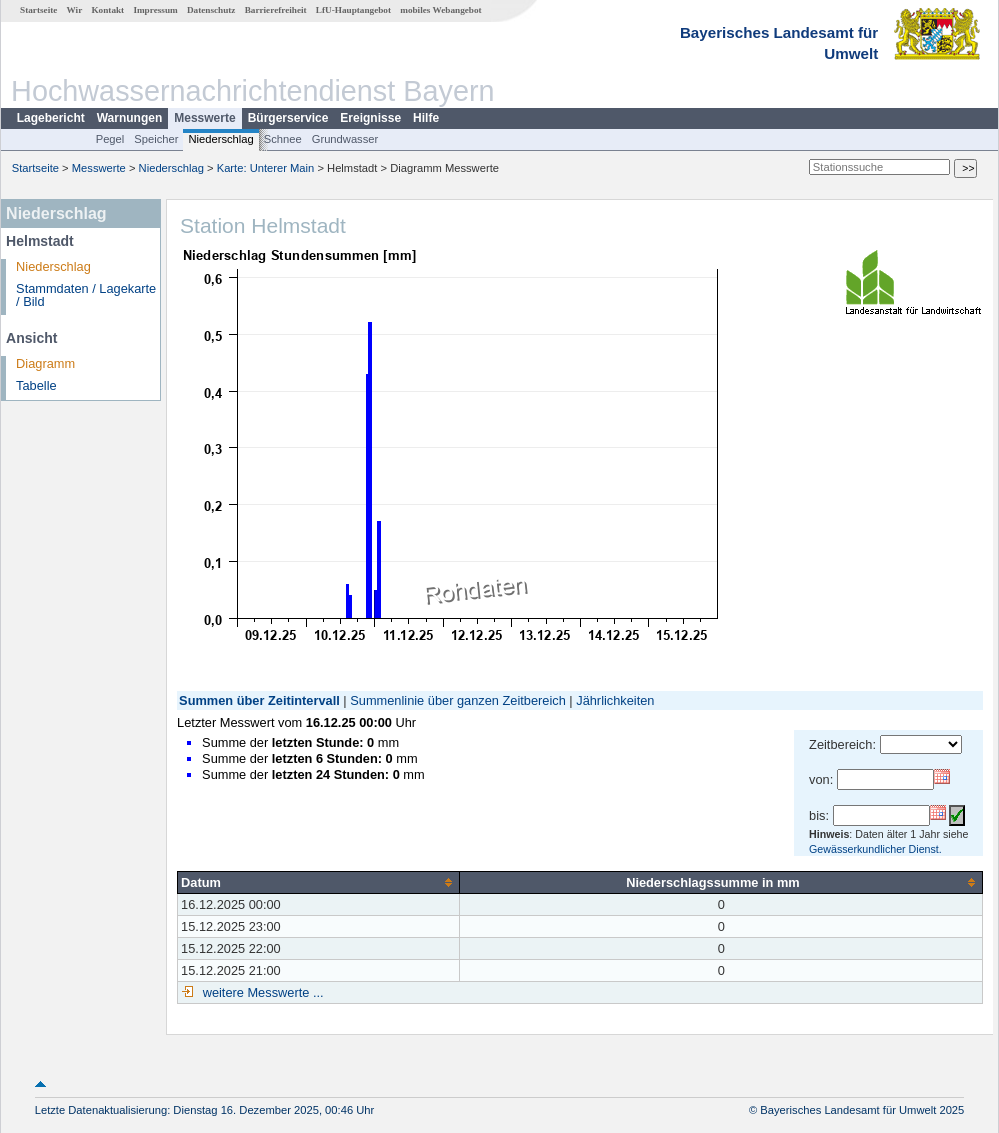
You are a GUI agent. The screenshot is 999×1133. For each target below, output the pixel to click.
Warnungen (130, 118)
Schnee (283, 139)
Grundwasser (345, 139)
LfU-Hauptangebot (353, 10)
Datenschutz (211, 10)
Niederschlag (220, 139)
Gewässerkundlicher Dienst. (875, 849)
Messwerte (204, 118)
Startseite (38, 10)
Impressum (155, 10)
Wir (75, 10)
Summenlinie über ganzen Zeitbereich (458, 700)
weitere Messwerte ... (261, 992)
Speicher (156, 139)
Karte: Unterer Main (266, 168)
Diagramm (45, 363)
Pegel (110, 139)
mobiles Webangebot (440, 10)
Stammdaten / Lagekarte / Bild (86, 295)
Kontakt (107, 10)
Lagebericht (51, 118)
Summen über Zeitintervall (259, 700)
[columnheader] (319, 882)
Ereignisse (370, 118)
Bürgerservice (288, 118)
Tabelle (36, 385)
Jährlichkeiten (615, 700)
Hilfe (426, 118)
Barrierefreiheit (276, 10)
